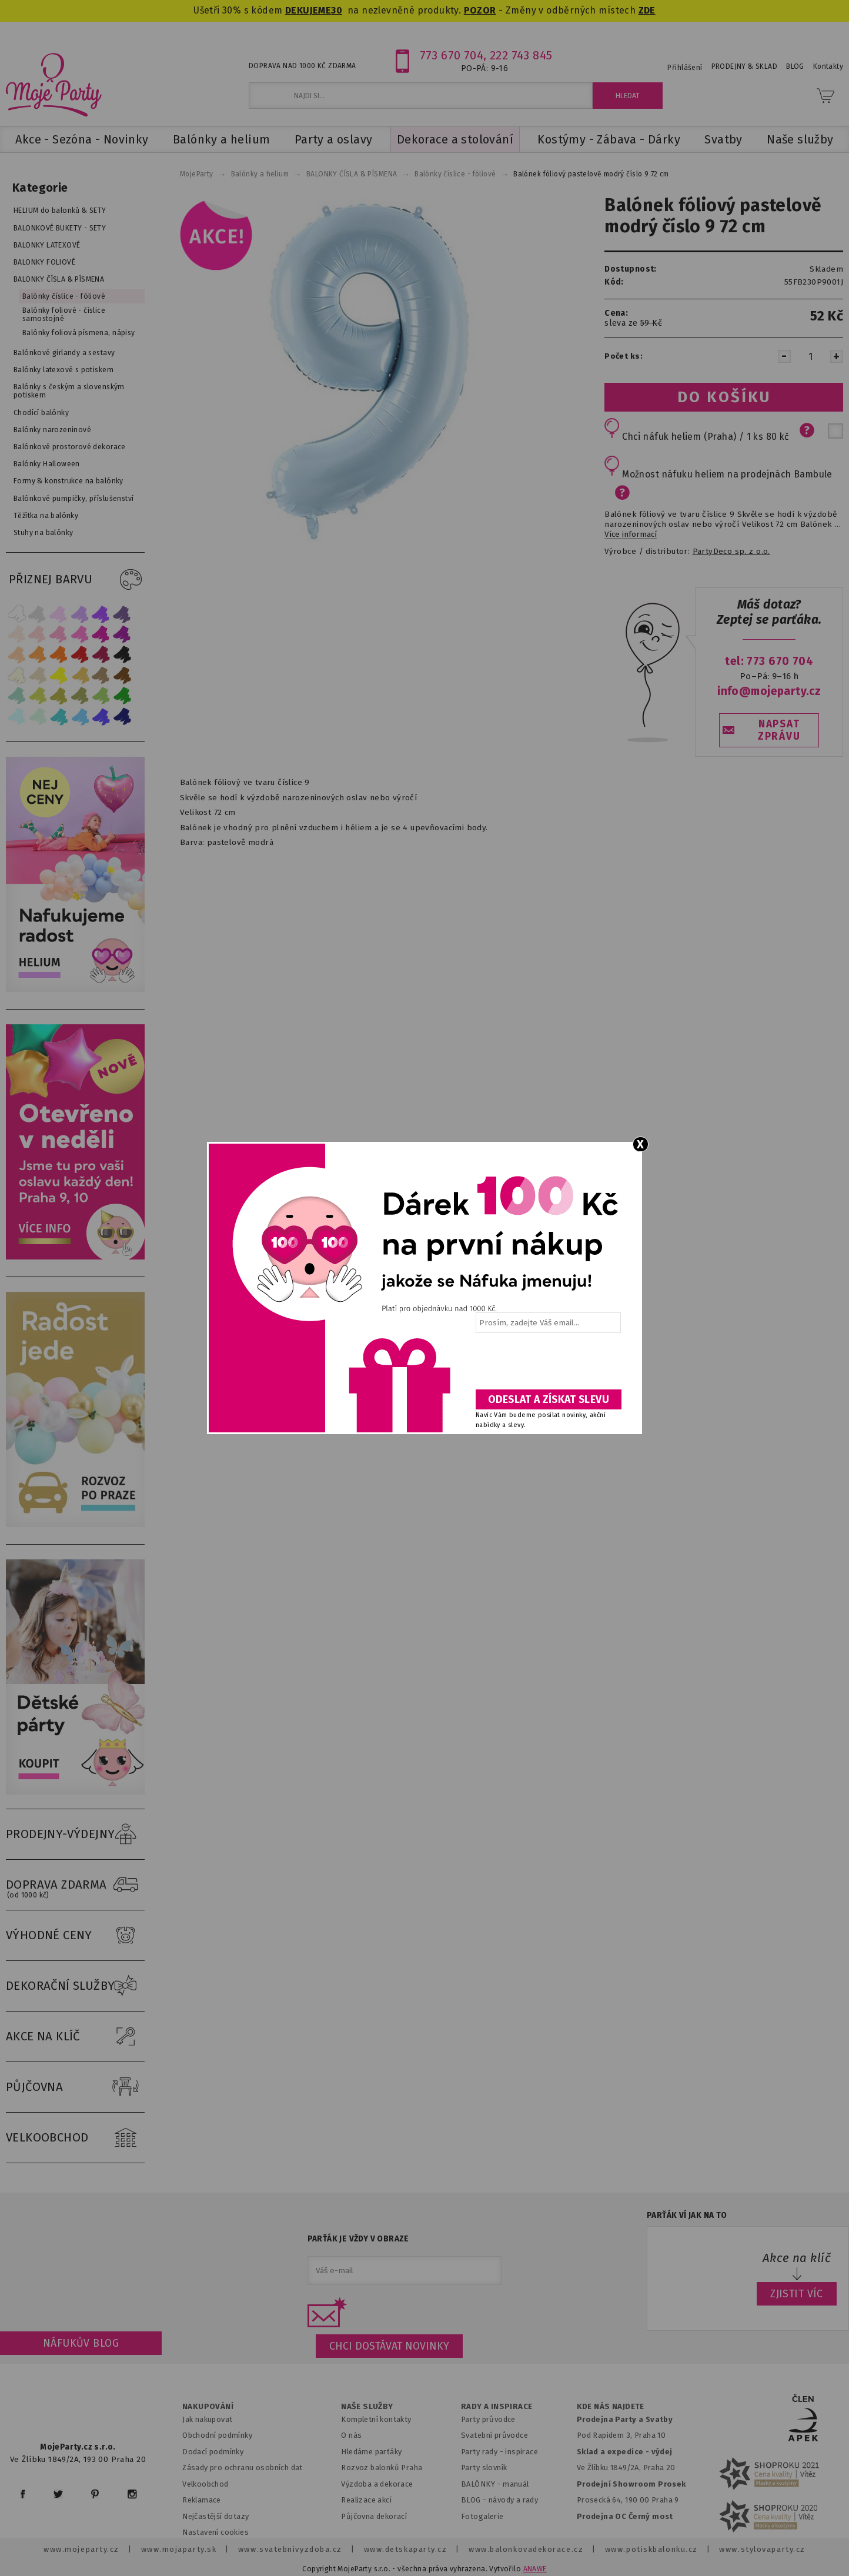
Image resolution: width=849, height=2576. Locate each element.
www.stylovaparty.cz (762, 2549)
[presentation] (547, 1365)
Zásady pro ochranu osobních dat (242, 2467)
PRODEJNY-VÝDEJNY (75, 1834)
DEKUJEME (308, 10)
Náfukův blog (81, 2343)
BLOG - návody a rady (499, 2499)
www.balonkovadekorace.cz (526, 2549)
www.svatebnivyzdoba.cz (290, 2549)
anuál (519, 2484)
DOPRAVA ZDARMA (75, 1885)
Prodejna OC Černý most (625, 2516)
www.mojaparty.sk (179, 2549)
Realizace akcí (366, 2499)
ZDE (647, 10)
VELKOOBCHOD (75, 2138)
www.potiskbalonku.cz (651, 2549)
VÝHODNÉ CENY (75, 1935)
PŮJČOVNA (75, 2087)
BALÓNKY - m (485, 2484)
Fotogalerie (482, 2516)
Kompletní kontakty (376, 2419)
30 (336, 10)
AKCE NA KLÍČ (75, 2037)
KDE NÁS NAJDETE (610, 2406)
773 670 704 (452, 55)
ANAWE (535, 2569)
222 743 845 (521, 55)
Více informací (630, 534)
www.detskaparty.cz (405, 2549)
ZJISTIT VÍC (796, 2293)
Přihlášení (684, 68)
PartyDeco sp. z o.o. (731, 551)
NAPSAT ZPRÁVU (779, 730)
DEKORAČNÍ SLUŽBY (75, 1986)
